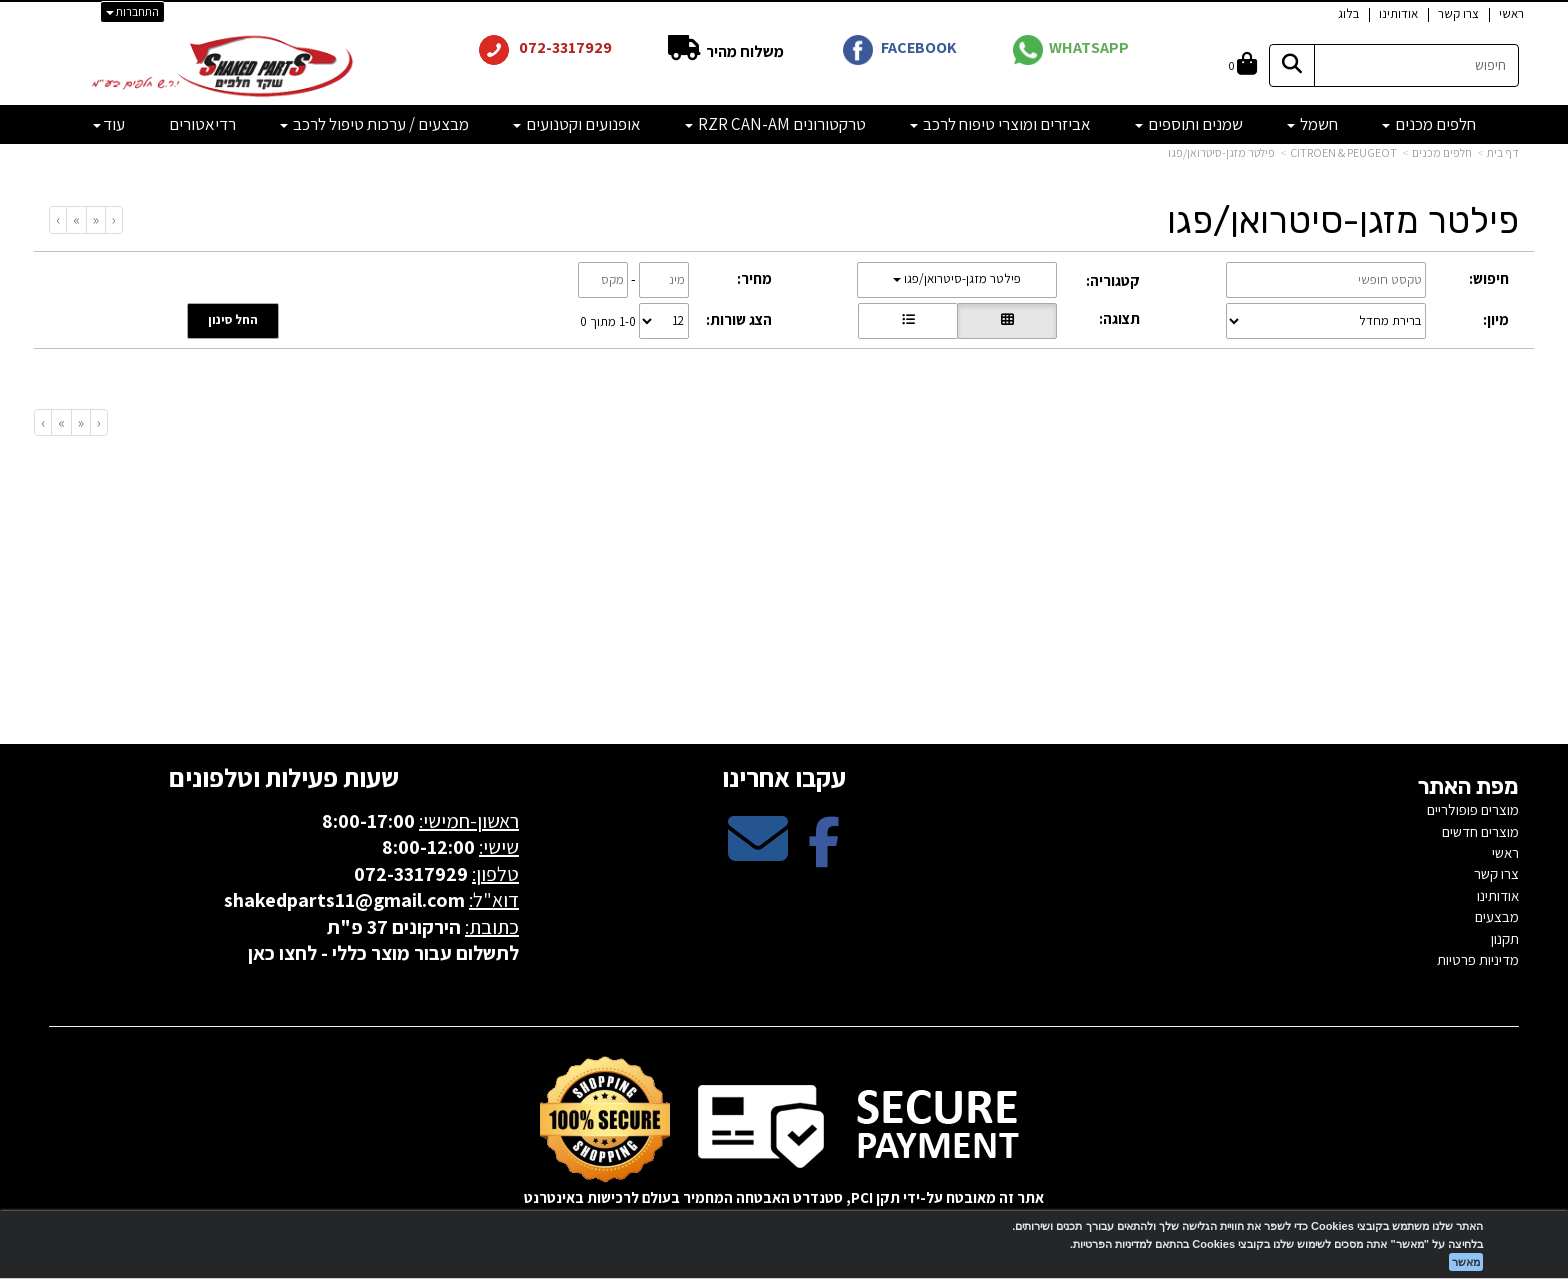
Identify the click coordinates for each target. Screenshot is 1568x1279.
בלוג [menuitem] (1348, 13)
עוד (109, 124)
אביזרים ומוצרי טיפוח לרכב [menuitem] (1000, 124)
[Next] (76, 219)
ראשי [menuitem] (1511, 13)
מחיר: (754, 278)
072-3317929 (564, 47)
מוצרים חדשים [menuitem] (1480, 831)
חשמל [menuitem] (1312, 124)
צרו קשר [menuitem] (1458, 13)
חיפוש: (1489, 278)
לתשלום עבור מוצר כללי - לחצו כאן (383, 953)
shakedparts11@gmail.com (344, 900)
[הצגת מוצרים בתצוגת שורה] (908, 321)
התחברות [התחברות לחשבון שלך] (132, 11)
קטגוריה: (1113, 280)
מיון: (1496, 319)
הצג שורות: (739, 319)
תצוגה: (1119, 318)
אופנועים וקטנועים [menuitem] (577, 124)
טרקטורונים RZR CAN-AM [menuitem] (775, 124)
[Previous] (95, 219)
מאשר (1466, 1262)
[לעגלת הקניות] (1243, 65)
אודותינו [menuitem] (1398, 13)
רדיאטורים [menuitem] (202, 124)
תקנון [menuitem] (1505, 938)
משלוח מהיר (743, 51)
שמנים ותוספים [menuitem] (1189, 124)
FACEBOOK (919, 47)
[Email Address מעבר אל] (758, 855)
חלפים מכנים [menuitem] (1429, 124)
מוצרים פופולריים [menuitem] (1473, 809)
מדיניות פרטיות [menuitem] (1478, 959)
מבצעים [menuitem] (1497, 916)
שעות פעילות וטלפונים (284, 777)
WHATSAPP (1089, 47)
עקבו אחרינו (784, 777)
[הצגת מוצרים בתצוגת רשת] (1007, 321)
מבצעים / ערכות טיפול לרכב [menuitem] (374, 124)
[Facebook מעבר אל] (824, 855)
